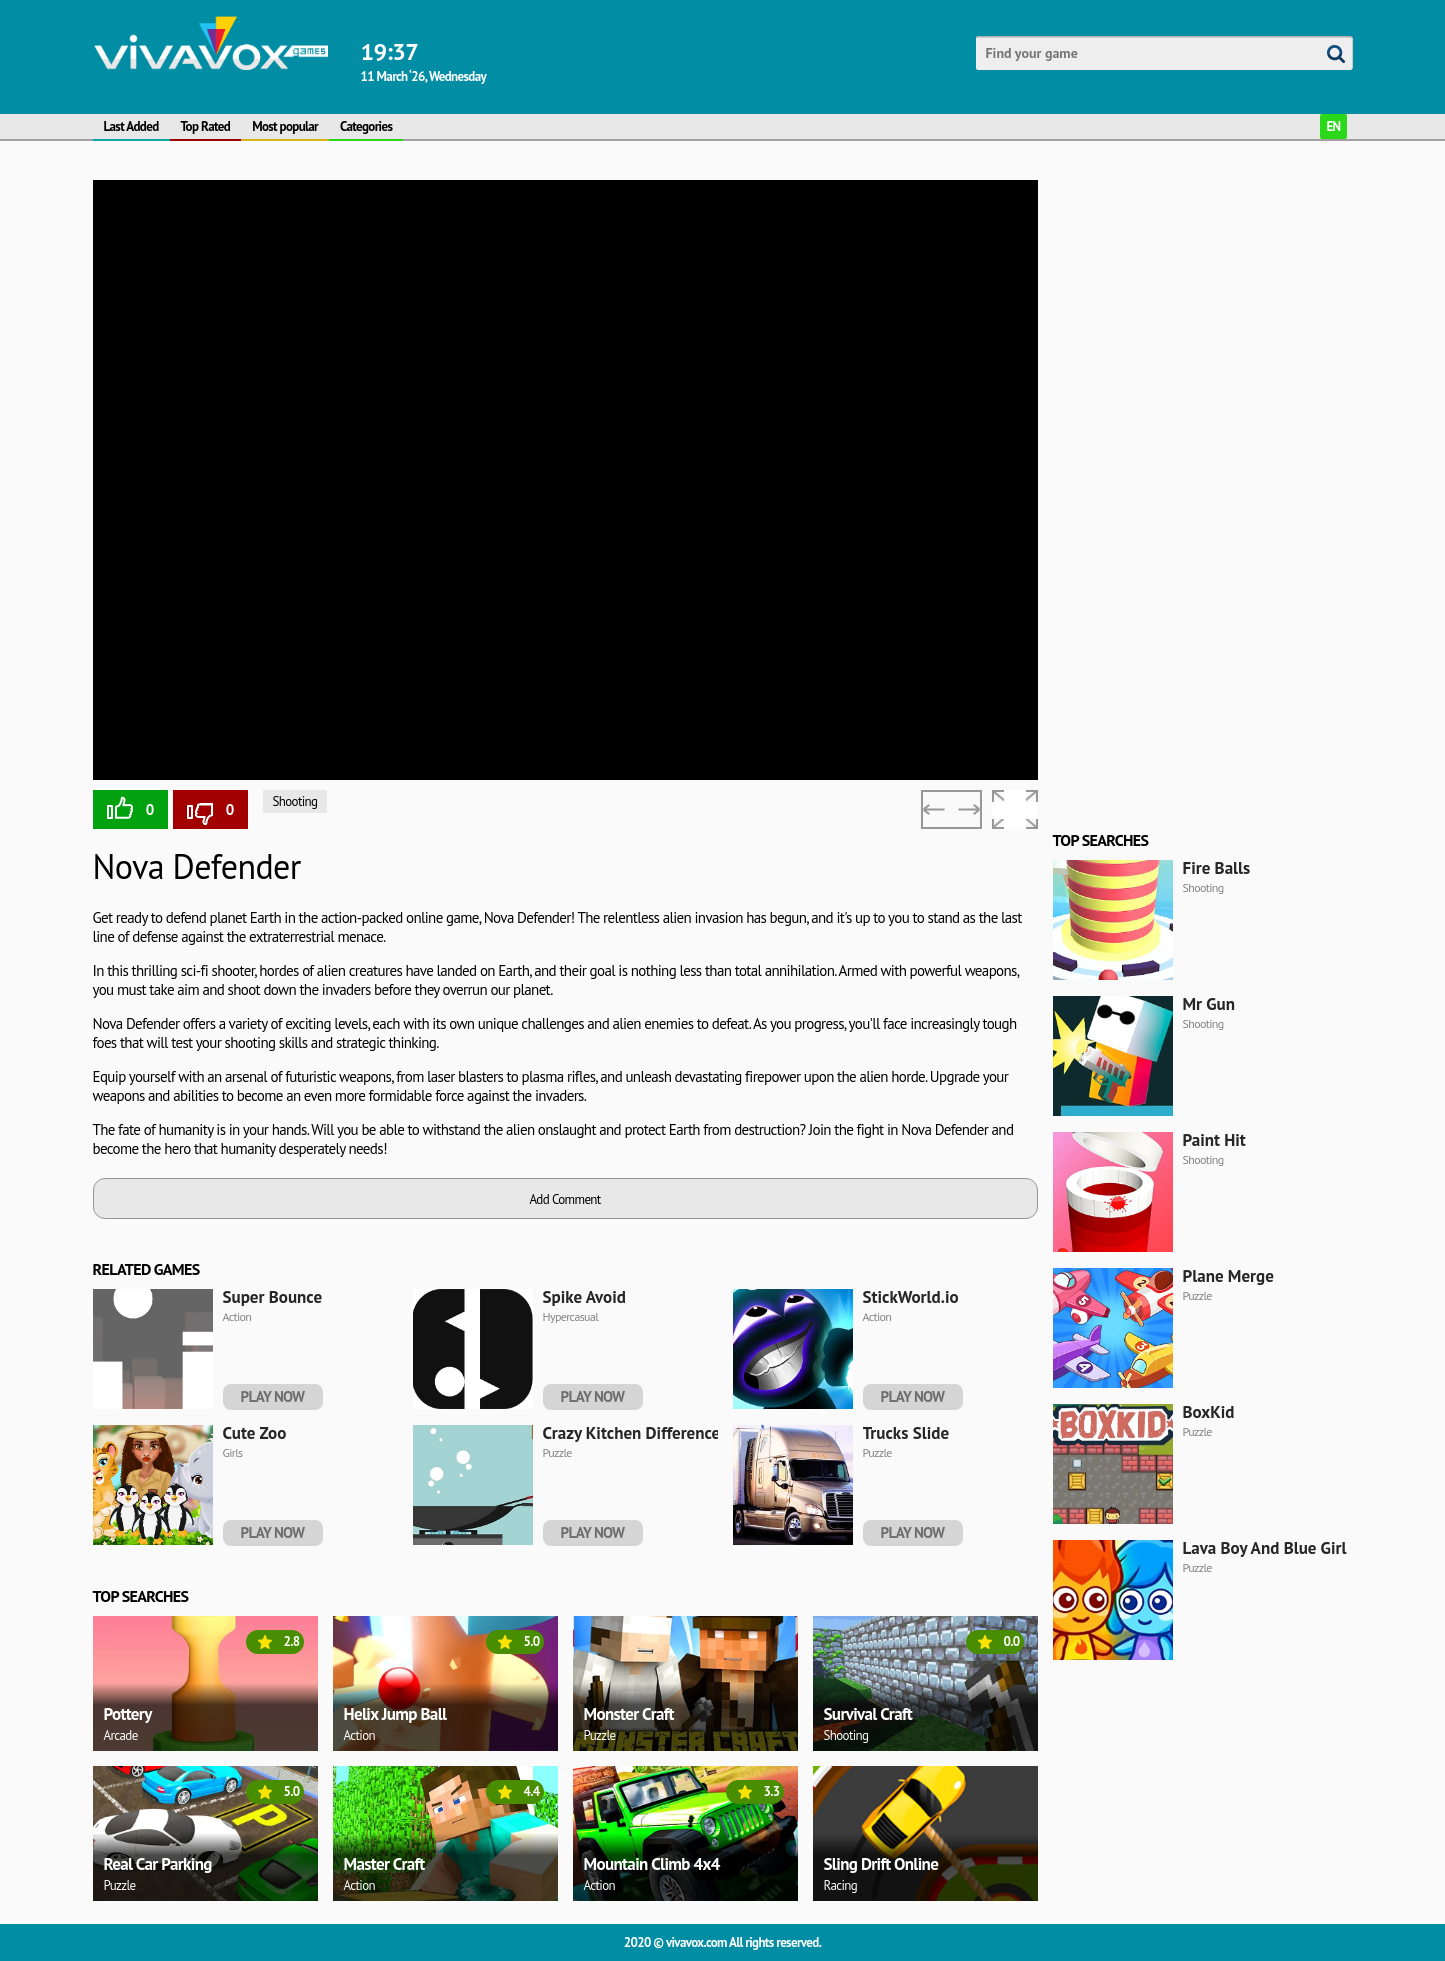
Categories (366, 126)
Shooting (295, 801)
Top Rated (206, 126)
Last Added (131, 126)
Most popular (285, 126)
